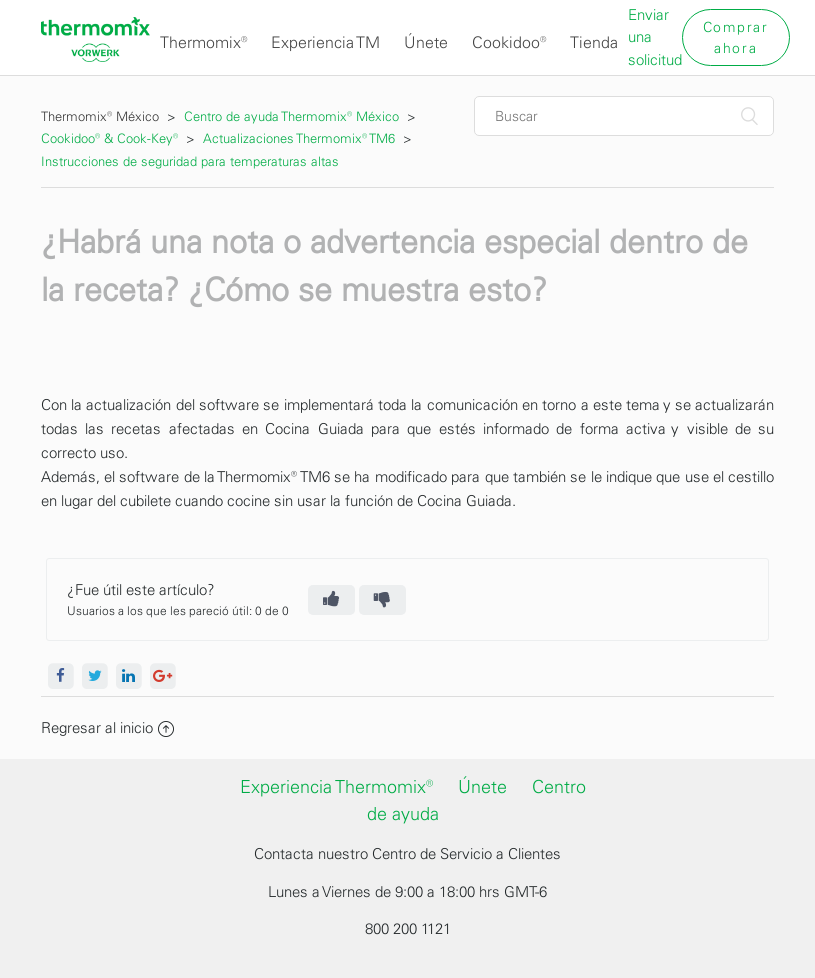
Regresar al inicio (107, 728)
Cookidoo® (509, 42)
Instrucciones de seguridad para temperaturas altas (190, 161)
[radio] (331, 600)
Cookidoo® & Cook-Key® (109, 138)
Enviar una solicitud (655, 37)
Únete (426, 42)
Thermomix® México (100, 116)
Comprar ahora (736, 38)
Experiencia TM (325, 42)
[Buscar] (624, 116)
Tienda (594, 42)
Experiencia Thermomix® (336, 787)
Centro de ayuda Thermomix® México (293, 116)
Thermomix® (203, 42)
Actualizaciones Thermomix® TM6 (299, 138)
